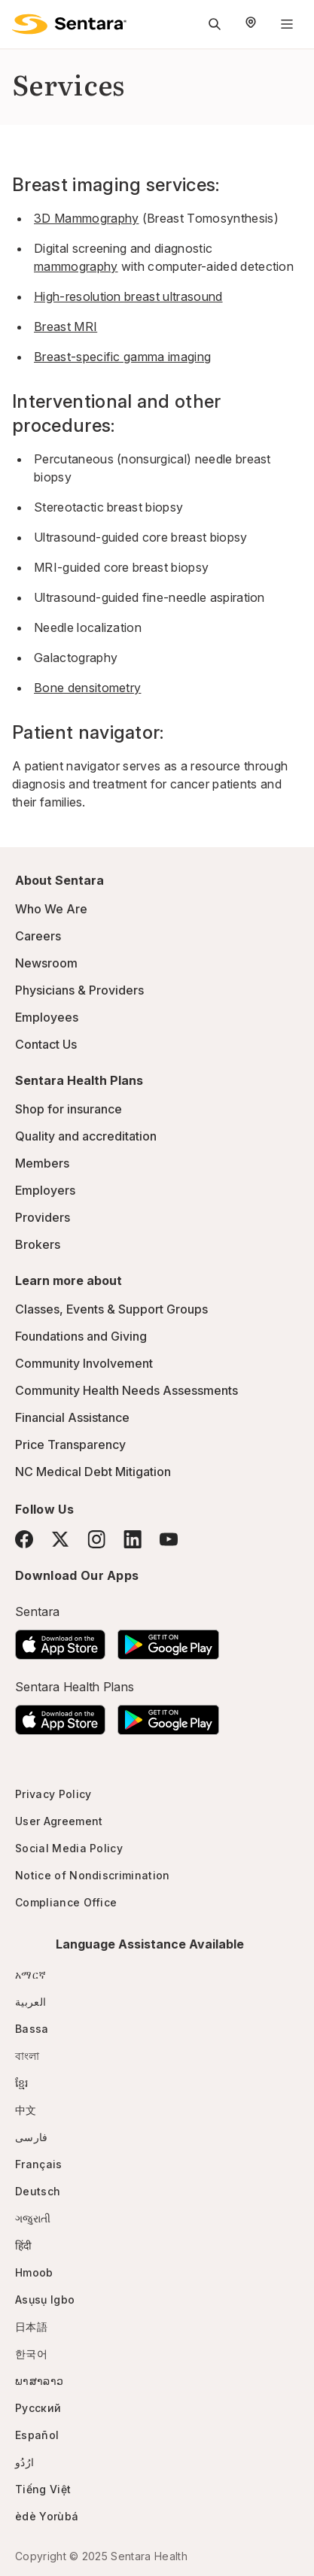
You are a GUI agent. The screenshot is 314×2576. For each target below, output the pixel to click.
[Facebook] (24, 1539)
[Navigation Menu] (287, 24)
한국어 (31, 2353)
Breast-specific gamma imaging (122, 356)
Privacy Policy (53, 1794)
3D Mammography (86, 218)
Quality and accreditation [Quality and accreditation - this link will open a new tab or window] (86, 1136)
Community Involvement (84, 1363)
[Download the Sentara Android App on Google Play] (168, 1640)
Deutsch (37, 2191)
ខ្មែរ (22, 2082)
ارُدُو (24, 2462)
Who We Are (51, 908)
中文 (26, 2110)
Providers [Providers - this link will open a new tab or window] (42, 1217)
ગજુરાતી (32, 2218)
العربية (30, 2001)
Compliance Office (66, 1902)
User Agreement (58, 1821)
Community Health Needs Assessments (126, 1390)
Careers (38, 935)
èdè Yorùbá (46, 2516)
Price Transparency (70, 1444)
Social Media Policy (69, 1848)
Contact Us (46, 1044)
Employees (46, 1017)
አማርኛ (30, 1974)
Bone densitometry (87, 687)
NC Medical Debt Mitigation (93, 1471)
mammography (76, 266)
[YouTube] (169, 1539)
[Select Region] (251, 24)
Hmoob (34, 2272)
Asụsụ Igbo (45, 2299)
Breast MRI (65, 326)
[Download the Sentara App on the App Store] (60, 1640)
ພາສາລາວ (39, 2380)
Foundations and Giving (81, 1336)
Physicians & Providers (79, 990)
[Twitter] (60, 1539)
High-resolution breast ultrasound (128, 296)
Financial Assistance (72, 1417)
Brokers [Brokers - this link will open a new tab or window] (37, 1244)
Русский (38, 2407)
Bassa (32, 2028)
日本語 (31, 2326)
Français (38, 2164)
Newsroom (46, 963)
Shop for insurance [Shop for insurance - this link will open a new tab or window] (68, 1108)
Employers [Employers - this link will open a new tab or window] (45, 1190)
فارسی (31, 2137)
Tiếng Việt (43, 2489)
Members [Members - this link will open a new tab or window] (42, 1163)
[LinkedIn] (132, 1539)
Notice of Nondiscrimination (92, 1875)
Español (37, 2435)
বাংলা (27, 2055)
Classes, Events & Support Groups (111, 1309)
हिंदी (23, 2245)
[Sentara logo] (69, 24)
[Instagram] (96, 1539)
